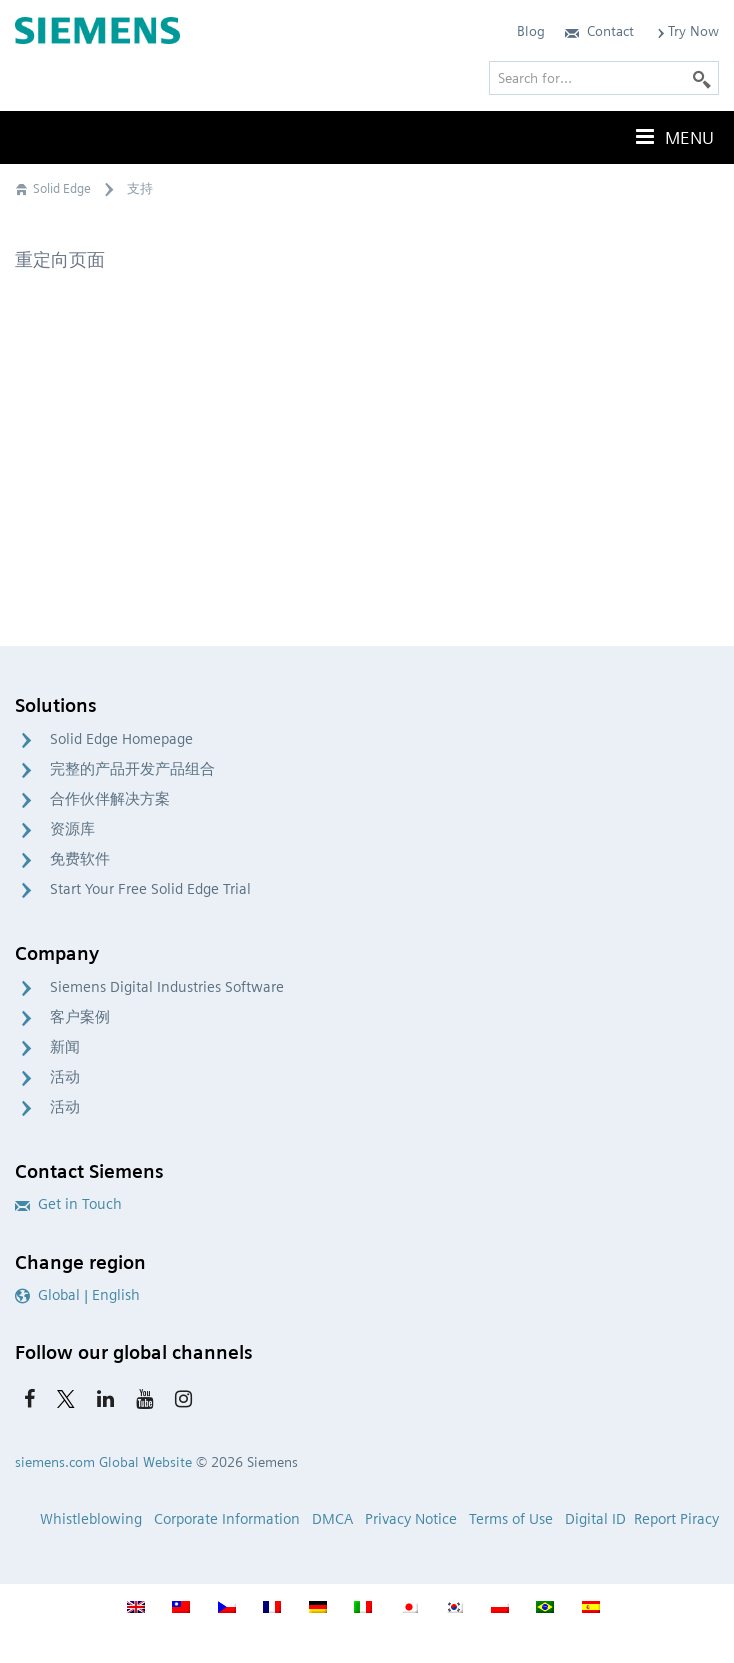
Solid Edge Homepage (121, 739)
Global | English (77, 1295)
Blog (531, 31)
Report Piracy (676, 1519)
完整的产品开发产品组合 (132, 769)
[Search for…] (604, 78)
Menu (673, 137)
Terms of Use (511, 1519)
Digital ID (595, 1519)
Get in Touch (68, 1204)
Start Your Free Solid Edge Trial (150, 889)
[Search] (702, 78)
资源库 (72, 829)
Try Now (686, 31)
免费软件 (80, 859)
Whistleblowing (91, 1519)
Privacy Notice (411, 1519)
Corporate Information (227, 1519)
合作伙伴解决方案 (110, 799)
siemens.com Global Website (103, 1462)
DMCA (332, 1519)
